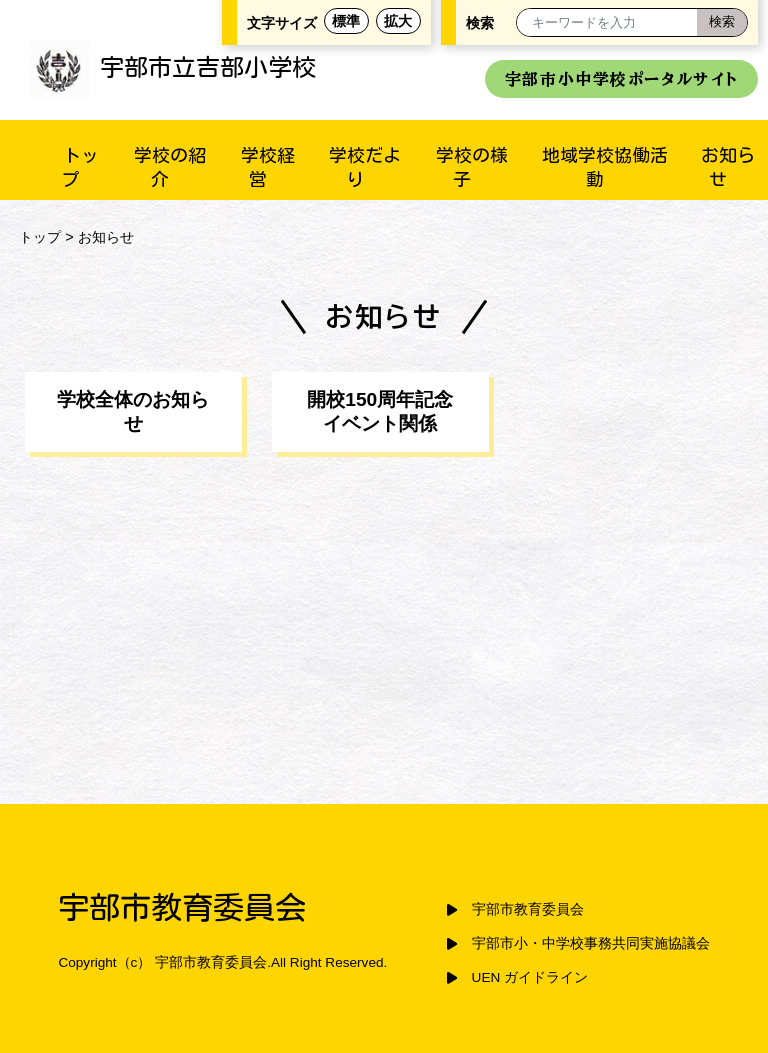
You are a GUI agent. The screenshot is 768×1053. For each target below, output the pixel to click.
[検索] (722, 22)
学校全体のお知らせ (133, 411)
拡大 (398, 21)
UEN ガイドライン (530, 977)
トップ (40, 237)
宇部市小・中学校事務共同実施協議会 (591, 943)
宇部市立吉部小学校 (173, 67)
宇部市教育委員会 (528, 909)
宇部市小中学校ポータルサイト (621, 79)
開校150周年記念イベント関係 (380, 411)
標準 (346, 21)
